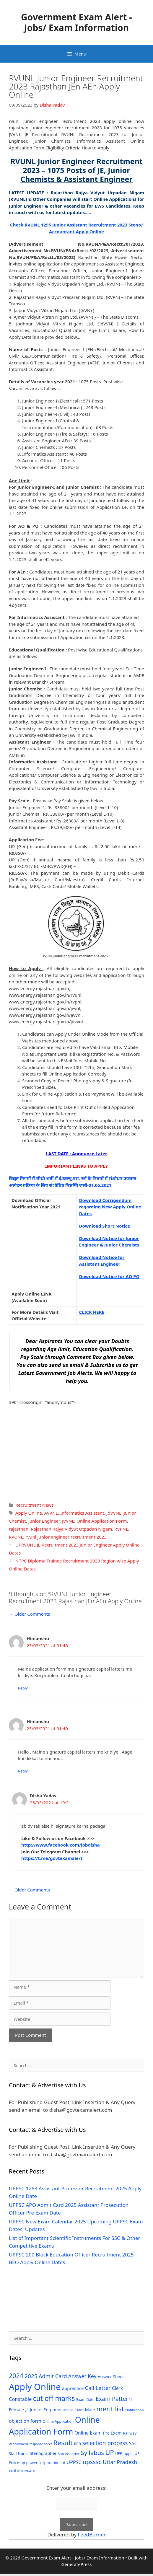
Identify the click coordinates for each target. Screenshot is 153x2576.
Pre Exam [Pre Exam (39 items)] (112, 2433)
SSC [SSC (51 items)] (133, 2443)
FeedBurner (92, 2534)
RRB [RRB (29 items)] (77, 2443)
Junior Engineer (44, 1521)
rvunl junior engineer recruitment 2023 (65, 1537)
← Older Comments (29, 1614)
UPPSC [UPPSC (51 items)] (73, 2462)
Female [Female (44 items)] (16, 2409)
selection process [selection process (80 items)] (105, 2443)
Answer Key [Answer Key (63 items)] (82, 2376)
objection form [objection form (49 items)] (25, 2421)
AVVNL (51, 1513)
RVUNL (16, 1537)
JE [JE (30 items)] (26, 2409)
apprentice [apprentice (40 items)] (73, 2388)
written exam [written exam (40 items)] (22, 2470)
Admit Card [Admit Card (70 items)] (53, 2376)
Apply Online (28, 1513)
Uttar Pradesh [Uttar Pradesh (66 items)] (120, 2462)
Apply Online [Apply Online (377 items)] (35, 2387)
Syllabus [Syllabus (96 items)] (92, 2452)
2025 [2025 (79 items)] (31, 2376)
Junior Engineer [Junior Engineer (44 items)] (46, 2409)
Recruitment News (34, 1505)
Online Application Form (101, 1521)
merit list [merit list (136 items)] (110, 2408)
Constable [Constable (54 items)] (20, 2399)
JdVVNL (113, 1513)
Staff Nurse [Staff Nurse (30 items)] (18, 2453)
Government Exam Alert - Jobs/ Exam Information (76, 22)
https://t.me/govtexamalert (51, 1858)
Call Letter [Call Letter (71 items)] (97, 2387)
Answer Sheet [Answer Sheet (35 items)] (111, 2376)
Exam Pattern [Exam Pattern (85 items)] (114, 2399)
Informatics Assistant (82, 1513)
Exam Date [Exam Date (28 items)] (85, 2399)
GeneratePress (76, 2564)
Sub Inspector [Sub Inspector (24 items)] (68, 2453)
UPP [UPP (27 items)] (118, 2453)
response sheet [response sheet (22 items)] (41, 2444)
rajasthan (18, 1529)
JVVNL (68, 1521)
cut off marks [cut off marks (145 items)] (54, 2398)
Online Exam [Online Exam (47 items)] (88, 2433)
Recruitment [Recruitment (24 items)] (18, 2444)
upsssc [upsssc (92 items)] (92, 2462)
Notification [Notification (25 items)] (134, 2410)
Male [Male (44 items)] (90, 2409)
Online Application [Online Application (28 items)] (58, 2421)
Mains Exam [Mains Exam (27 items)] (74, 2409)
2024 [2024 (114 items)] (16, 2375)
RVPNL (121, 1529)
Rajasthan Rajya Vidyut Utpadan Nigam (71, 1529)
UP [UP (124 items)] (109, 2452)
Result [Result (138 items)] (63, 2442)
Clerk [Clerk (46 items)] (117, 2388)
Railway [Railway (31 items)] (129, 2433)
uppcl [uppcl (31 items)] (128, 2453)
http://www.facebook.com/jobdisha (60, 1845)
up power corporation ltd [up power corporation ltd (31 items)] (42, 2462)
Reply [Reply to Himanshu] (23, 1688)
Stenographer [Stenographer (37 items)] (43, 2453)
